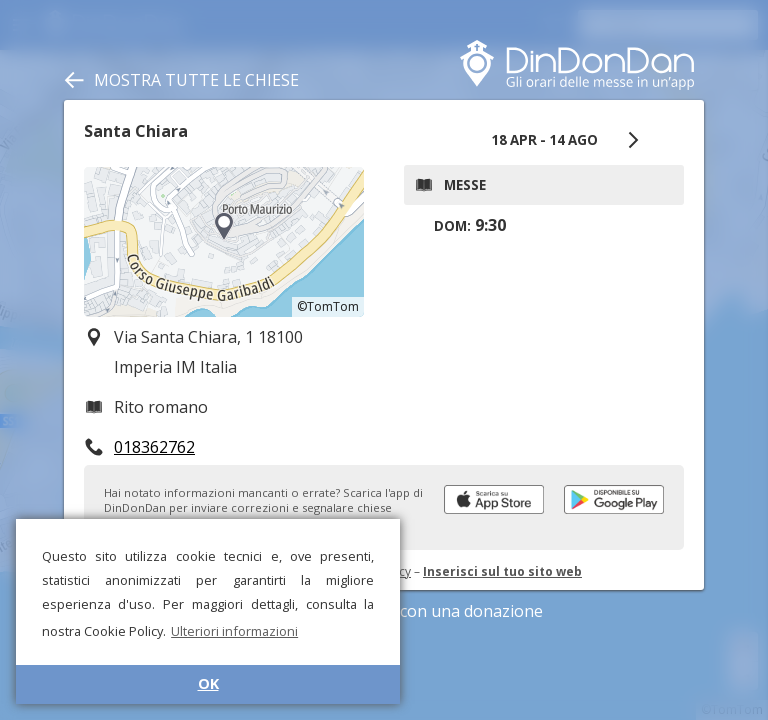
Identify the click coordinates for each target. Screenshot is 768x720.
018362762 (154, 447)
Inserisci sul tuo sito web (502, 571)
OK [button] (208, 683)
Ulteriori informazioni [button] (234, 631)
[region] (224, 242)
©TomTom (328, 306)
